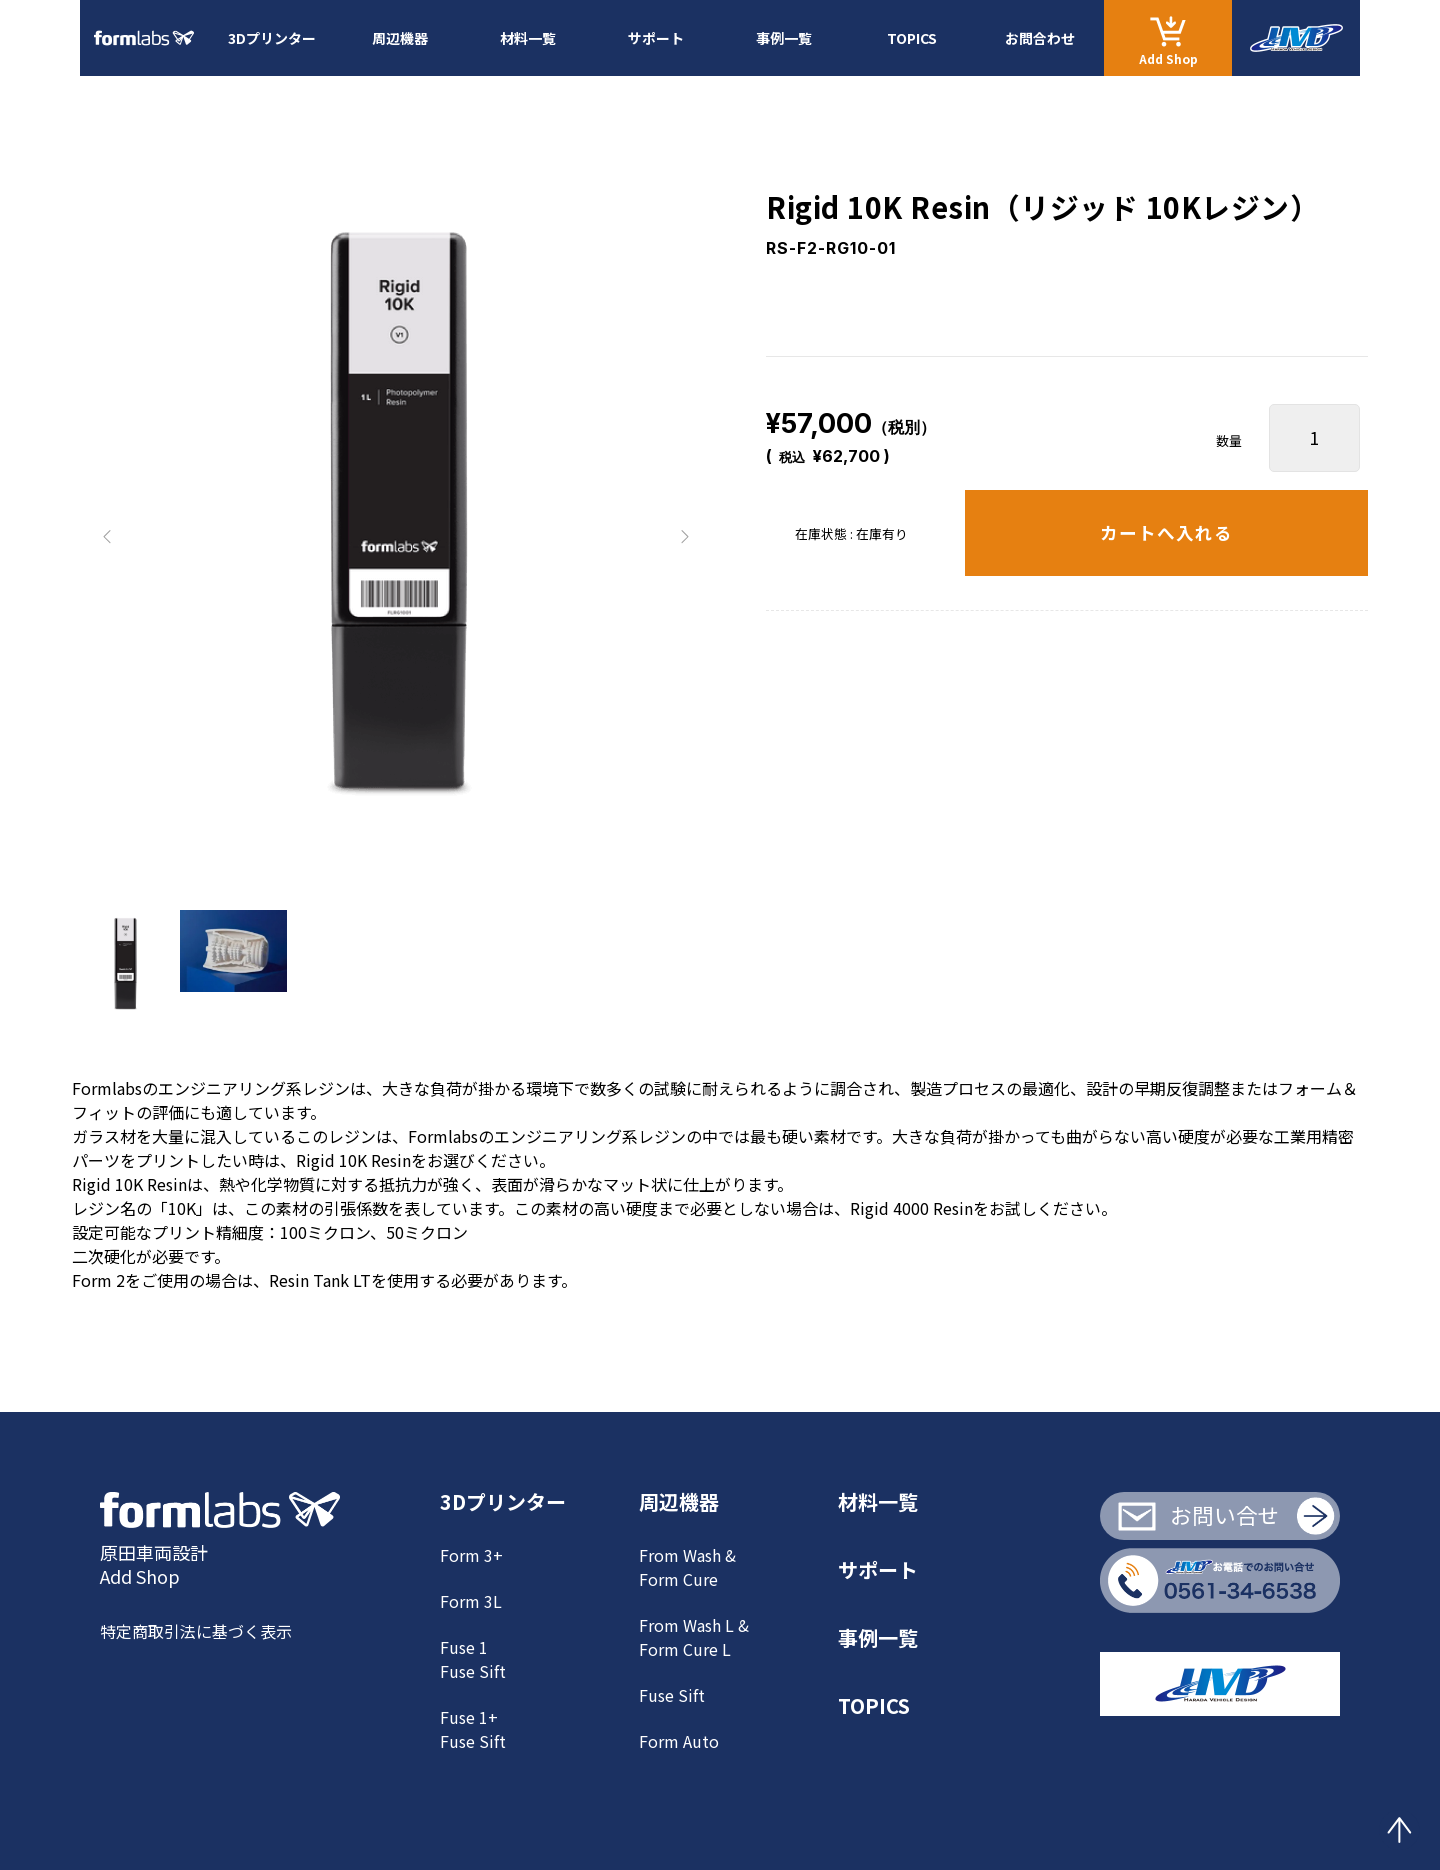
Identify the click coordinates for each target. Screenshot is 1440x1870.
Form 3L (471, 1601)
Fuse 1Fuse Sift (473, 1659)
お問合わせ (1040, 38)
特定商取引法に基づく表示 (196, 1631)
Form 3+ (471, 1555)
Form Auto (679, 1741)
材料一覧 (528, 38)
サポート (656, 38)
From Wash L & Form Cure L (694, 1637)
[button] (107, 537)
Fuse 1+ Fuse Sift (473, 1729)
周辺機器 (400, 38)
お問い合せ (1225, 1514)
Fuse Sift (672, 1695)
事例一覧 (784, 38)
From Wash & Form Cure (687, 1567)
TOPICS (912, 38)
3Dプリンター (272, 38)
